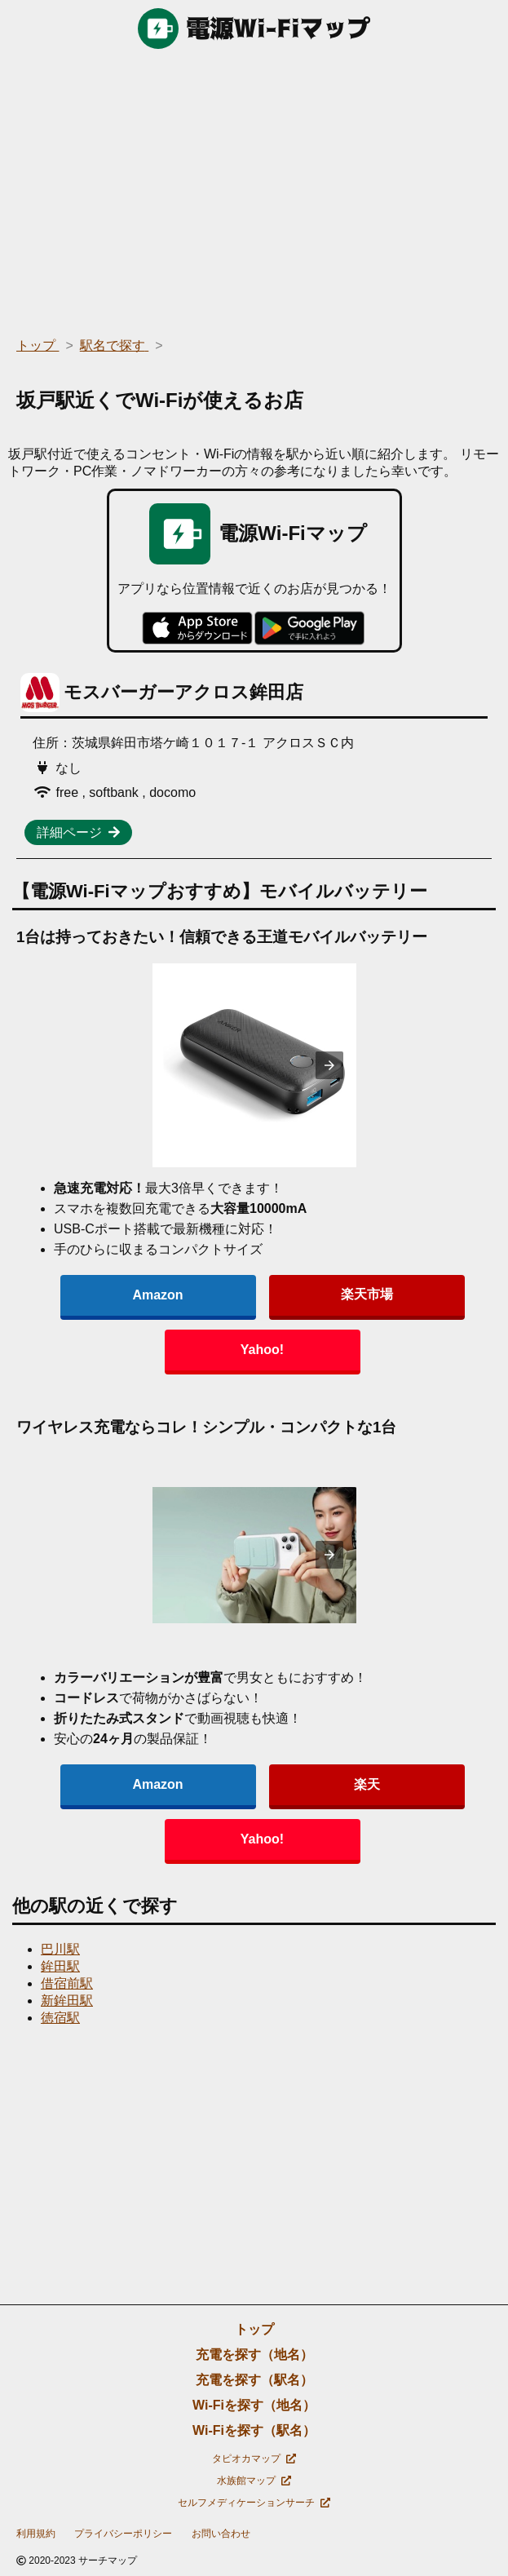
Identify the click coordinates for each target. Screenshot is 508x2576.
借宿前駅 (67, 1983)
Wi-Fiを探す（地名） (254, 2405)
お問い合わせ (221, 2533)
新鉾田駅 (67, 2000)
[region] (254, 187)
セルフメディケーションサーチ (254, 2502)
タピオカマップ (254, 2458)
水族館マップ (254, 2480)
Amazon (157, 1295)
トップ (254, 2329)
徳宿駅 (60, 2018)
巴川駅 (60, 1949)
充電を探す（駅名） (254, 2380)
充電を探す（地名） (254, 2354)
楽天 (367, 1784)
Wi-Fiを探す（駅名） (254, 2430)
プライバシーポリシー (123, 2533)
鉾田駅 (60, 1966)
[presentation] (329, 1065)
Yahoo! (262, 1350)
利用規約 (35, 2533)
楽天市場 (367, 1294)
